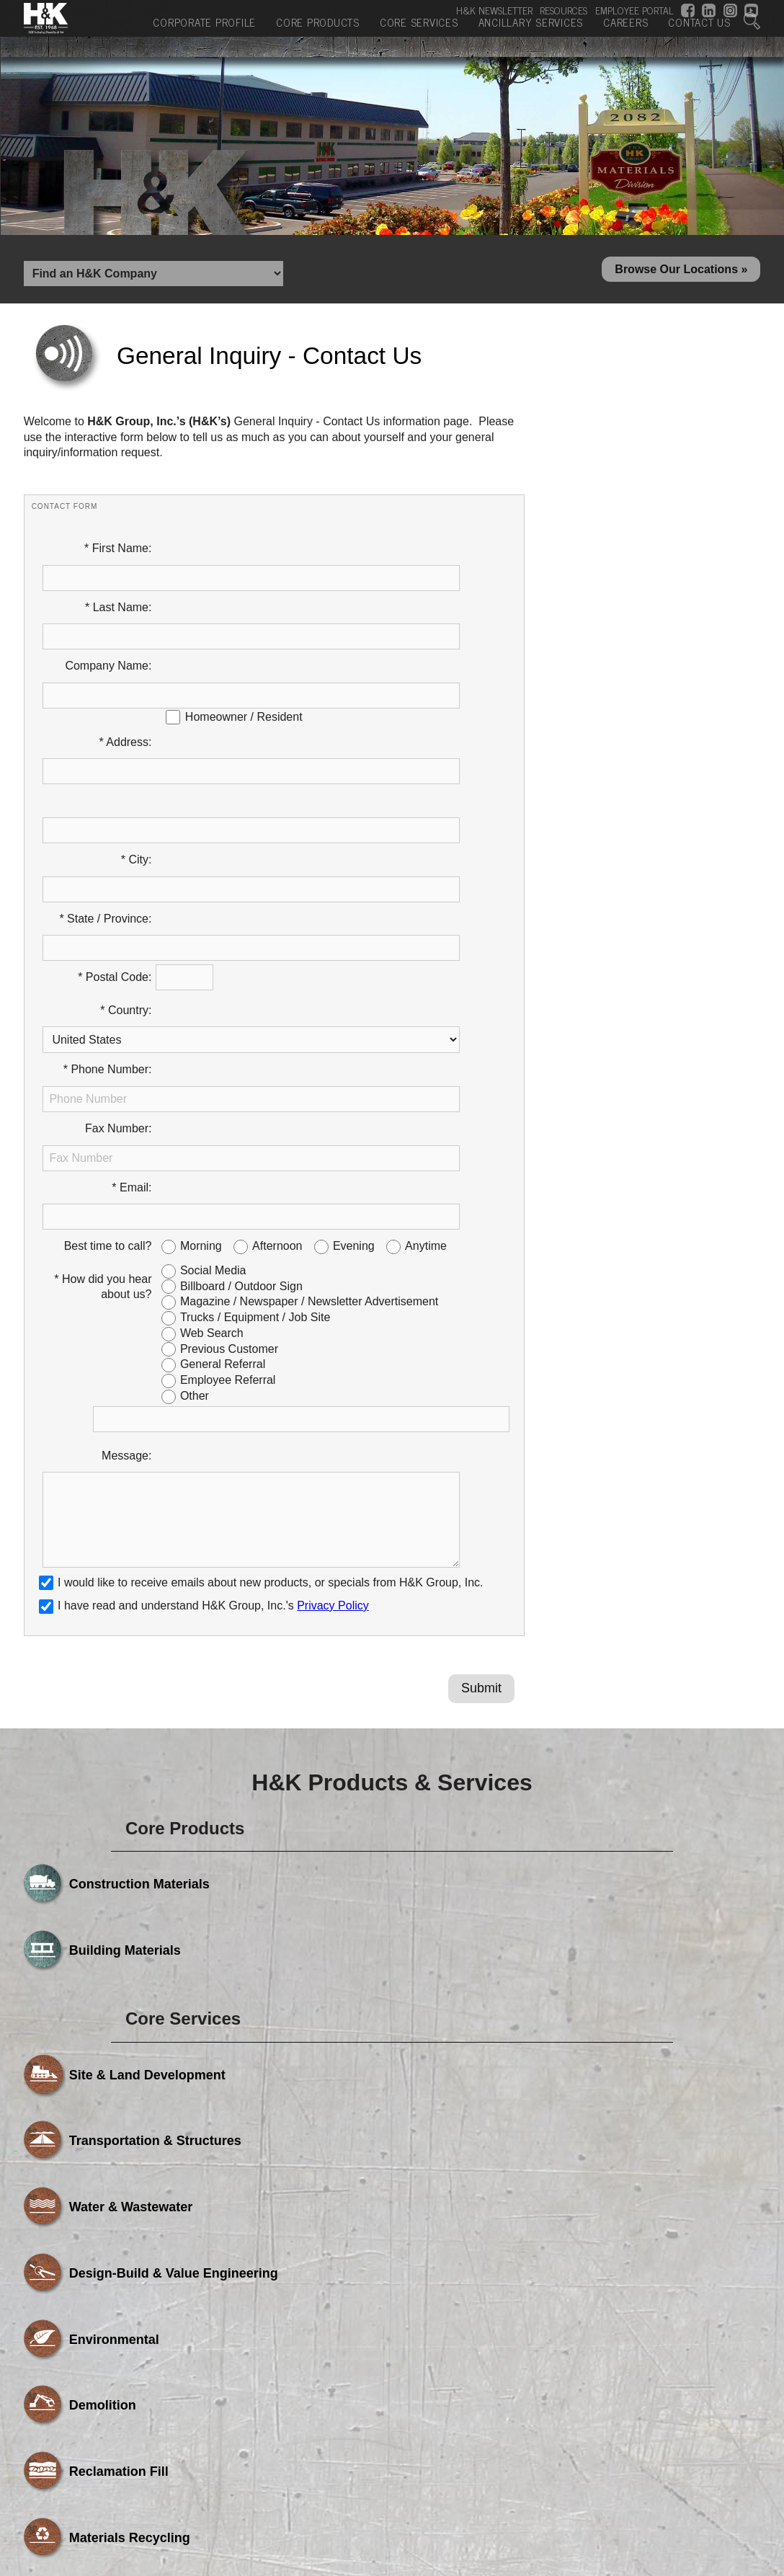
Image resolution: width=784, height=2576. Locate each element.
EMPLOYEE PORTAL (634, 10)
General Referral (222, 1085)
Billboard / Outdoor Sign (241, 1006)
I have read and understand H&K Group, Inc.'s (204, 1293)
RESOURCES (563, 10)
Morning (201, 967)
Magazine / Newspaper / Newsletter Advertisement (309, 1022)
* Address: (125, 671)
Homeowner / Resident (244, 646)
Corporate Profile (204, 35)
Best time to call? (108, 967)
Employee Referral (228, 1101)
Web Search (212, 1054)
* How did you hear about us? (102, 1008)
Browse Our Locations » (681, 273)
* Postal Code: (114, 802)
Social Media (213, 991)
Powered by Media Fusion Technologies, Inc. (146, 2430)
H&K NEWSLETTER (494, 10)
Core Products (318, 35)
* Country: (125, 836)
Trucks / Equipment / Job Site (255, 1038)
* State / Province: (105, 770)
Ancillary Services (531, 35)
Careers (625, 35)
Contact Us (699, 35)
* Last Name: (118, 588)
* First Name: (117, 555)
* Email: (131, 934)
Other (194, 1117)
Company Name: (108, 621)
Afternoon (277, 967)
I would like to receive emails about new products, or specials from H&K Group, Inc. (270, 1271)
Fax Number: (118, 901)
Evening (354, 967)
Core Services (419, 35)
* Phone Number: (107, 868)
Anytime (426, 967)
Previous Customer (229, 1070)
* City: (136, 737)
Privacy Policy (333, 1293)
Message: (126, 1177)
